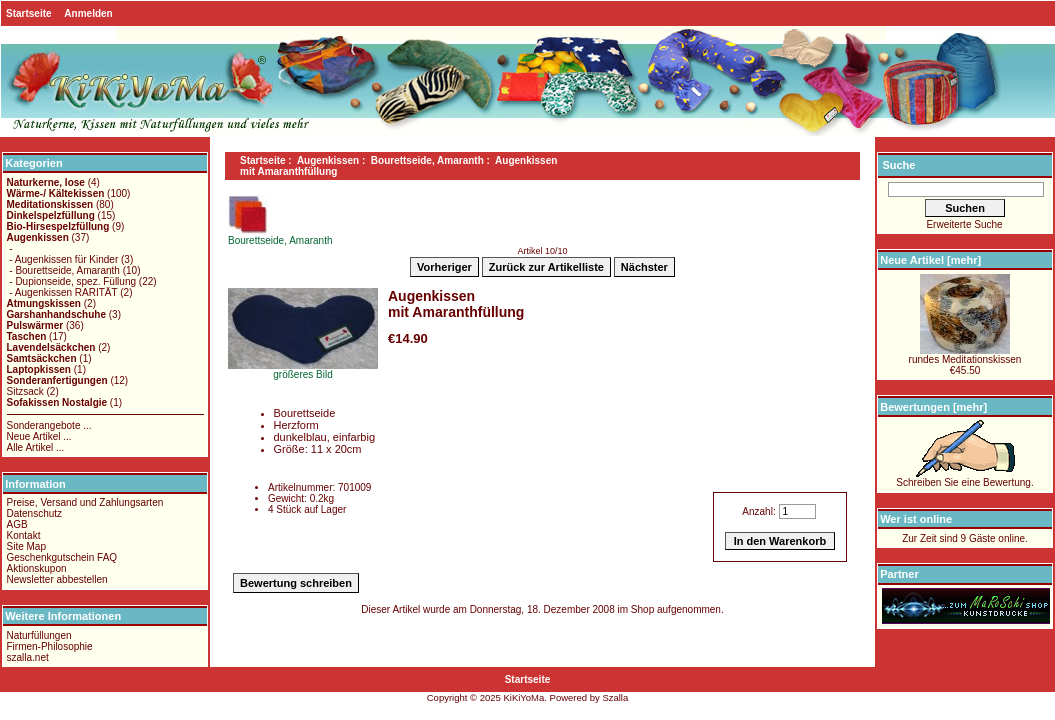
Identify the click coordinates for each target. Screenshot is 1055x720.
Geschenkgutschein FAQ (62, 557)
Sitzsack (25, 391)
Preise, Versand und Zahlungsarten (85, 502)
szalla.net (28, 657)
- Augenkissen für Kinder (63, 259)
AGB (17, 524)
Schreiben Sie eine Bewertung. (964, 478)
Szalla (615, 697)
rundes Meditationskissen (965, 355)
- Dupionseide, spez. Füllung (72, 281)
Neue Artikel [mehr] (930, 260)
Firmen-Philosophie (50, 646)
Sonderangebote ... (49, 425)
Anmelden (88, 13)
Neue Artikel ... (39, 436)
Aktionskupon (37, 568)
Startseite (29, 13)
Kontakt (24, 535)
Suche (898, 165)
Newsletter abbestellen (57, 579)
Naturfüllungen (39, 635)
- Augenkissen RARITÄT (62, 292)
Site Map (26, 546)
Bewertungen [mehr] (933, 407)
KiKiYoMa (523, 697)
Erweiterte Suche (964, 224)
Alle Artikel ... (36, 447)
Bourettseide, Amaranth (427, 160)
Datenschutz (35, 513)
